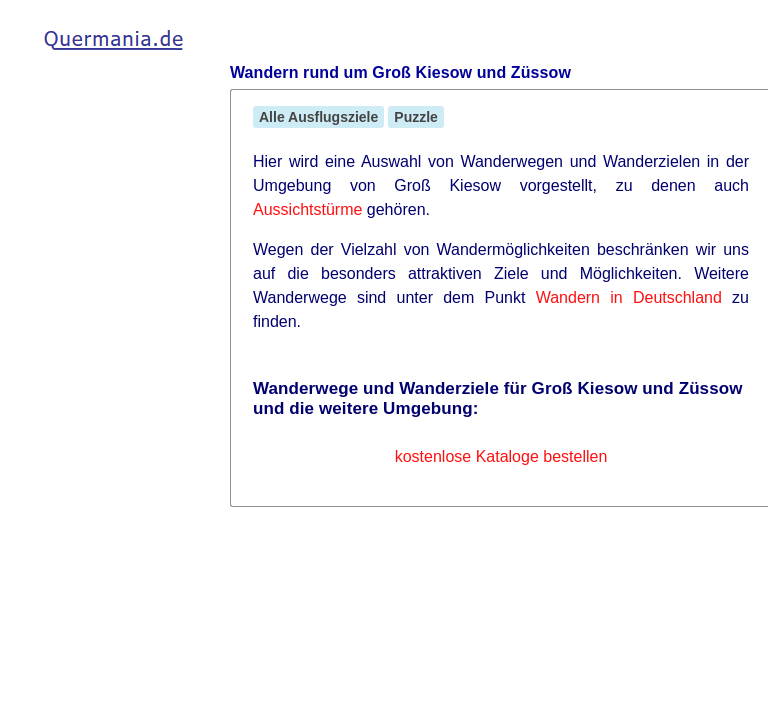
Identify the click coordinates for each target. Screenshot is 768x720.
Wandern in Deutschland (629, 297)
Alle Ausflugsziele (318, 117)
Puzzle (416, 117)
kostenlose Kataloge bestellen (501, 456)
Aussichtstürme (307, 209)
